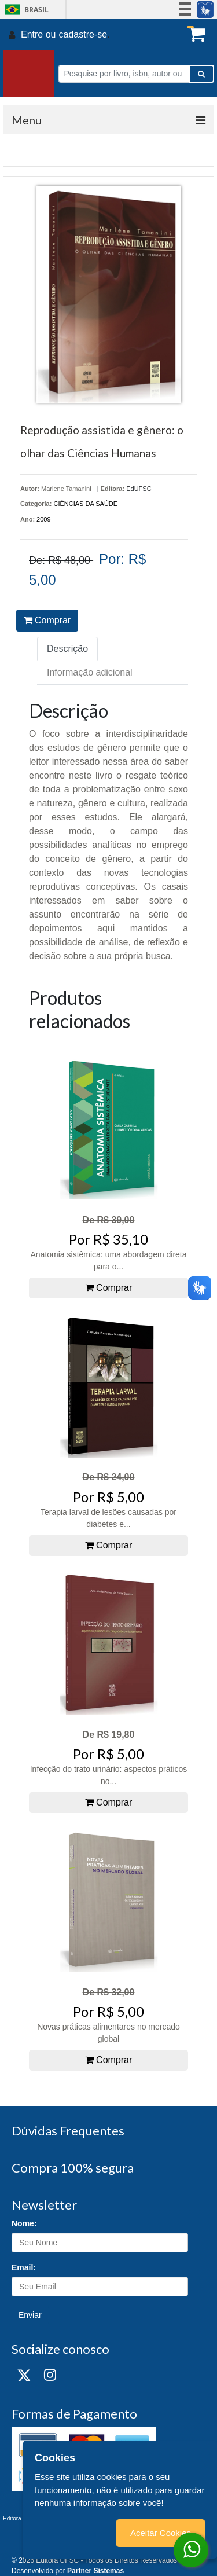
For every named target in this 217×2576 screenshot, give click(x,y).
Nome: (24, 2223)
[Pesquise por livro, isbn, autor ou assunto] (123, 74)
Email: (24, 2267)
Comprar (47, 620)
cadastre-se (82, 34)
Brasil (24, 9)
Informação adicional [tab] (90, 672)
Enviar (30, 2315)
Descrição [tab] (67, 649)
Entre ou (38, 34)
